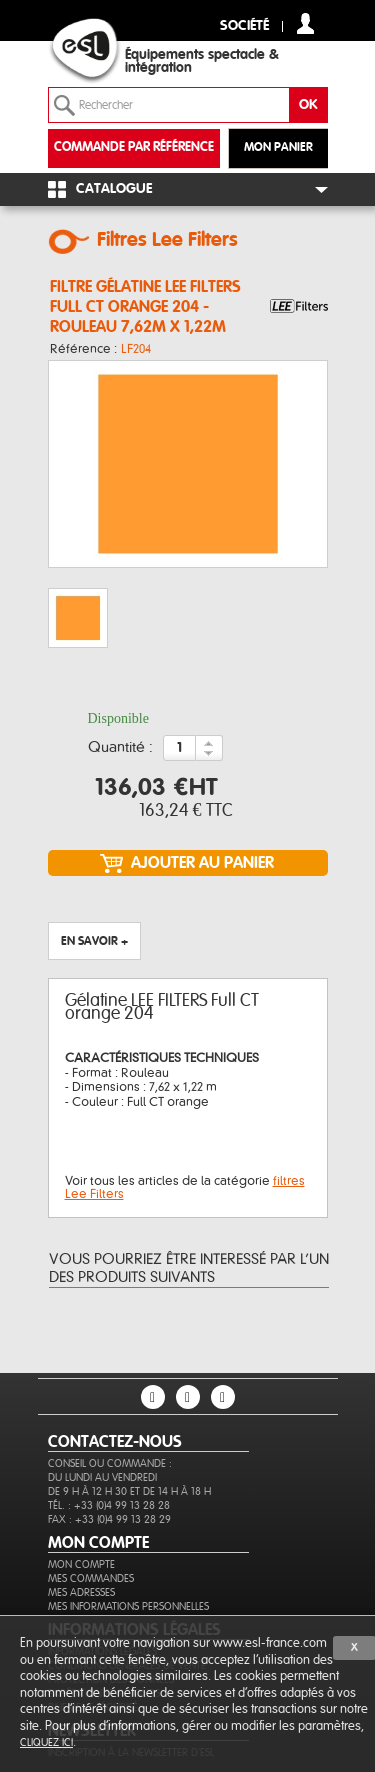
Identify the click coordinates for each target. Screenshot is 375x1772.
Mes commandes (91, 1578)
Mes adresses (81, 1592)
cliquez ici (46, 1742)
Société (244, 26)
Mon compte (81, 1564)
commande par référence (134, 147)
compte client (305, 23)
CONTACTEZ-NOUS (115, 1442)
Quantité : (120, 748)
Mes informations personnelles (128, 1606)
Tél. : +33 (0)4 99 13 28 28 (109, 1505)
